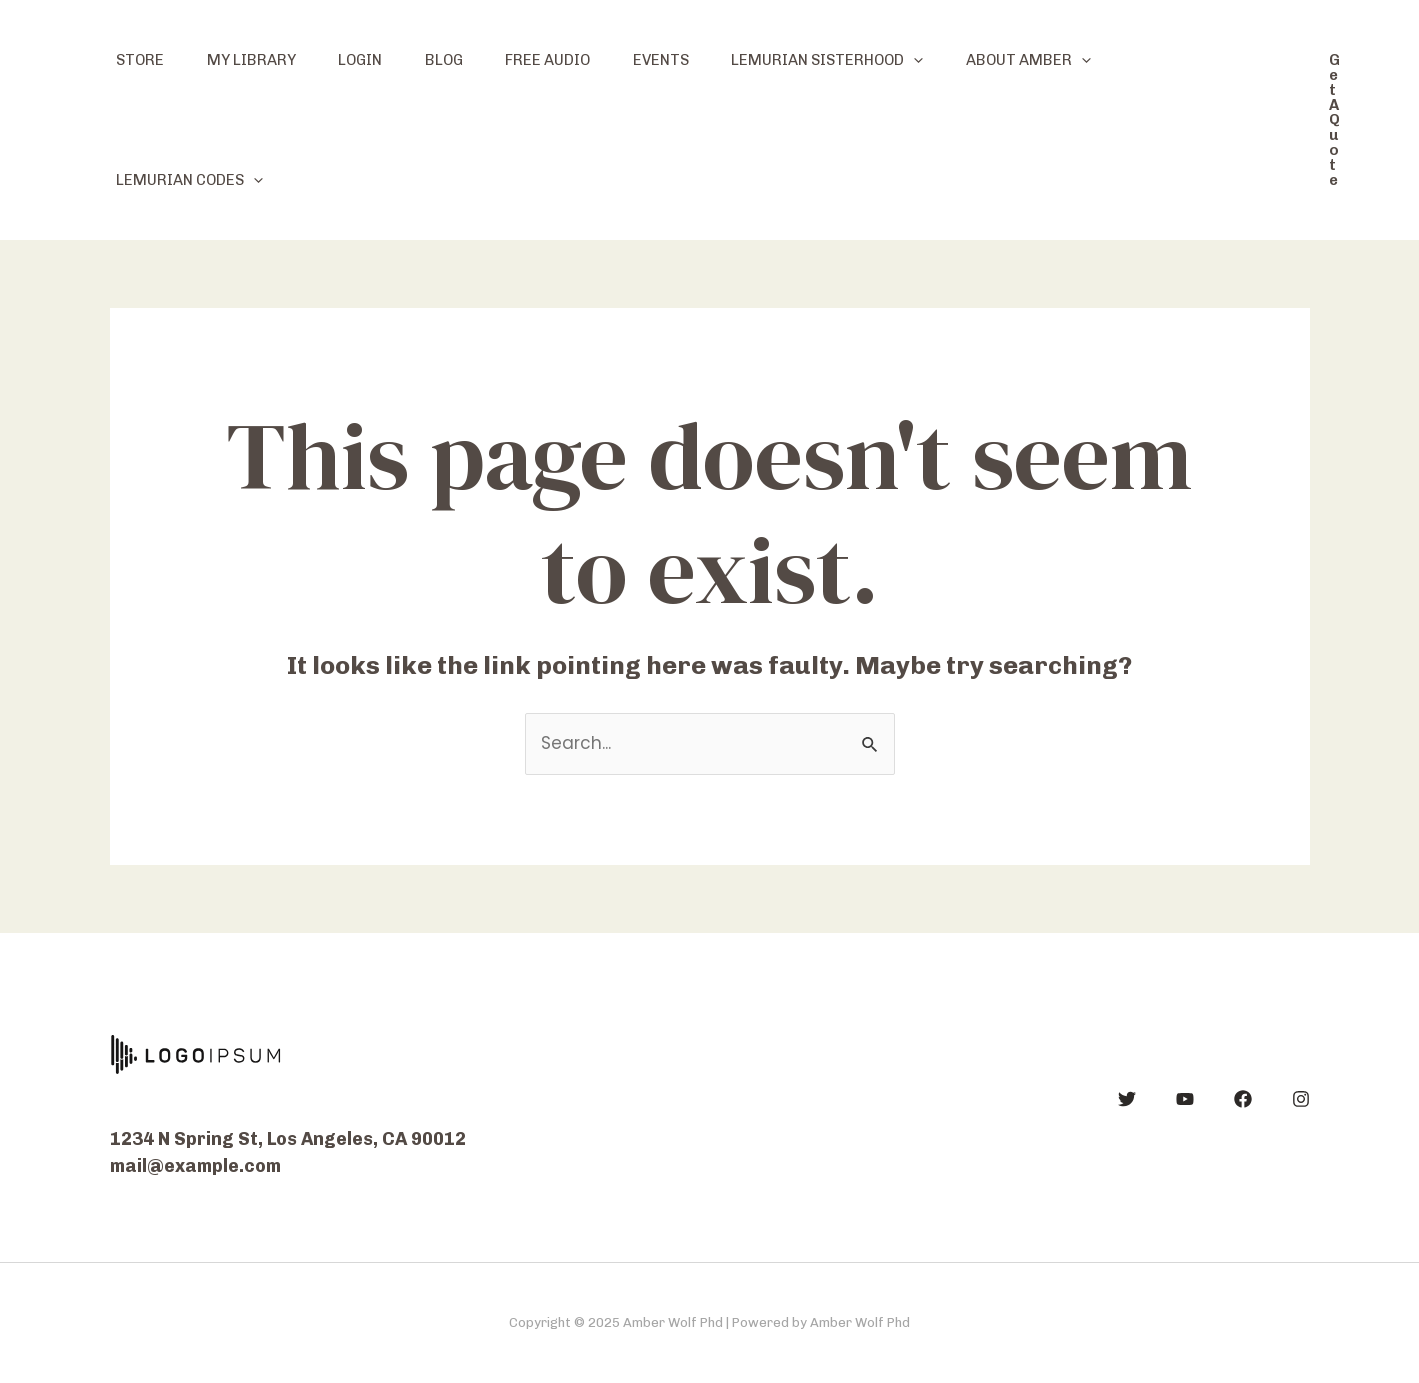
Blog (470, 60)
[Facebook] (1243, 1099)
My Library (262, 60)
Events (702, 60)
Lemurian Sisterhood (876, 60)
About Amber (1084, 60)
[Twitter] (1127, 1099)
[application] (962, 60)
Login (379, 60)
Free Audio (581, 60)
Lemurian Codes (193, 180)
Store (144, 60)
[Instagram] (1301, 1099)
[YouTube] (1185, 1099)
